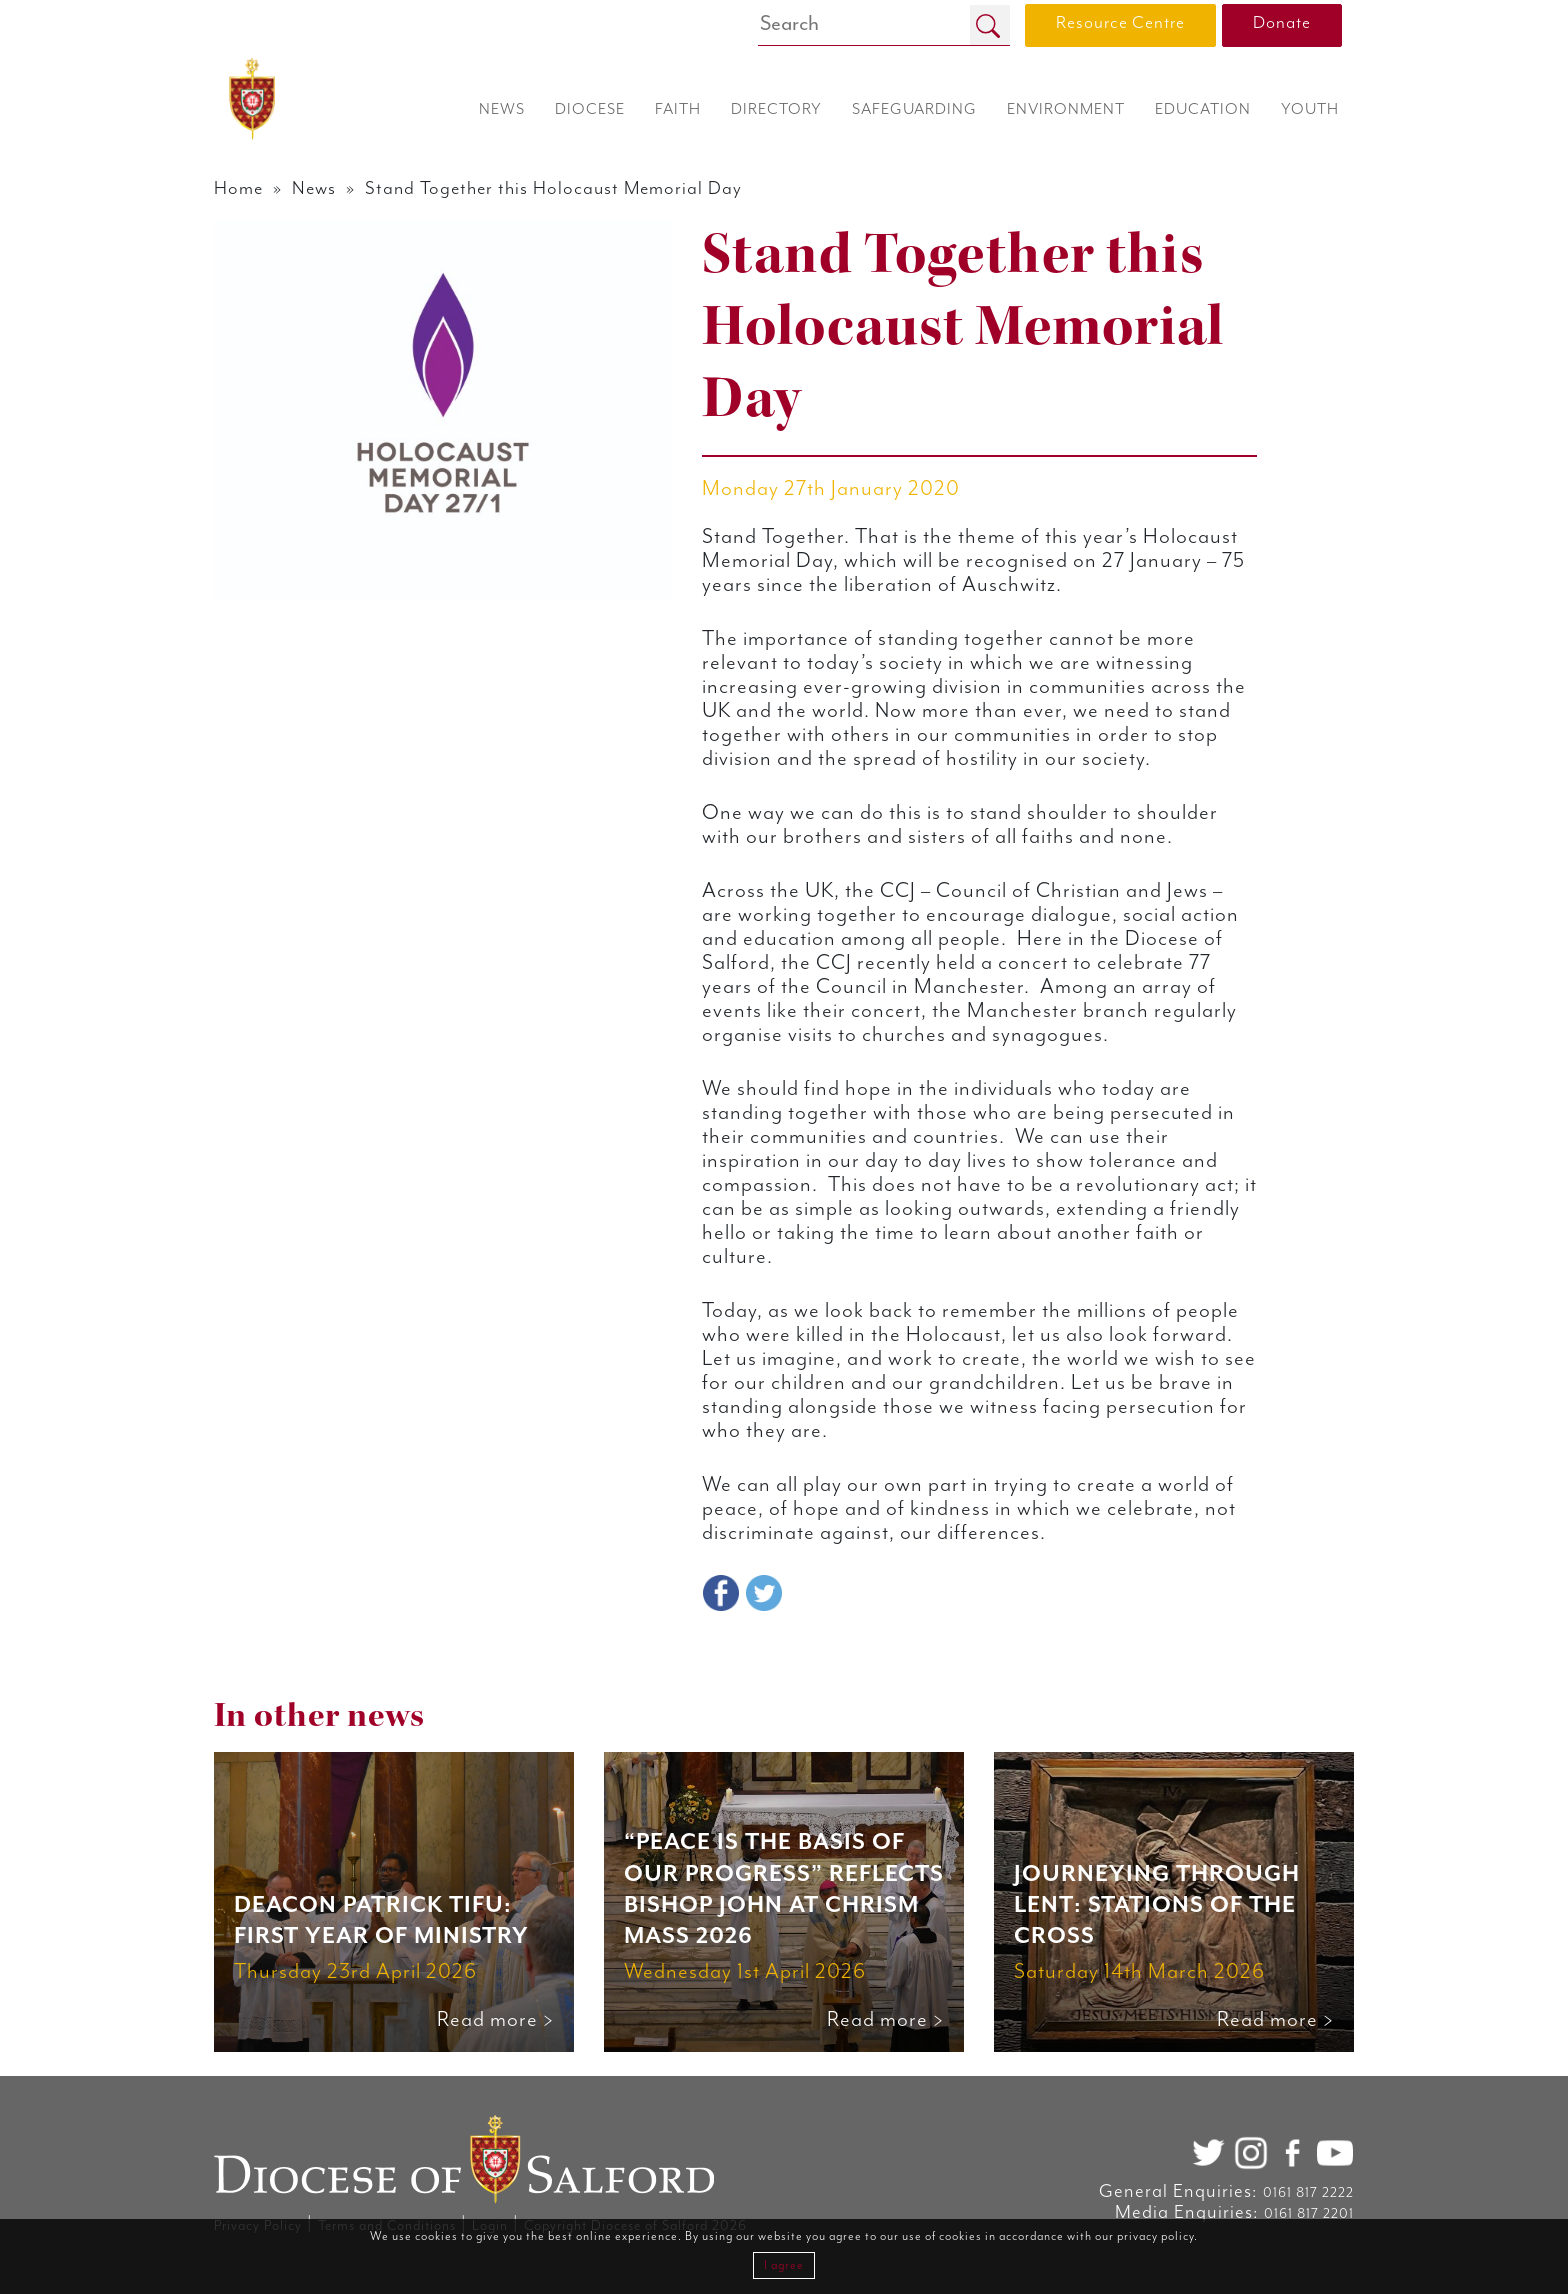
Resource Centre (1120, 23)
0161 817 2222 (1308, 2193)
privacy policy (1155, 2236)
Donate (1282, 23)
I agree (784, 2265)
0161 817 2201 (1309, 2214)
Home (238, 188)
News (314, 188)
